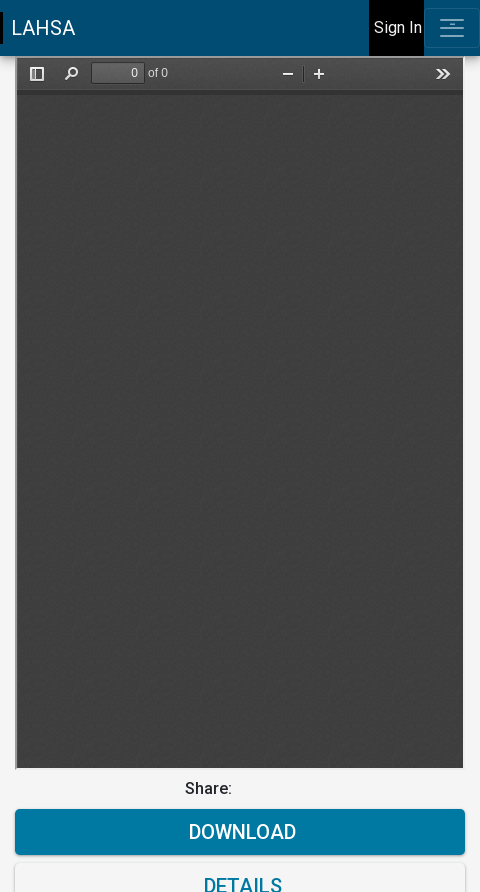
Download (240, 832)
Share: (210, 788)
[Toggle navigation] (452, 28)
